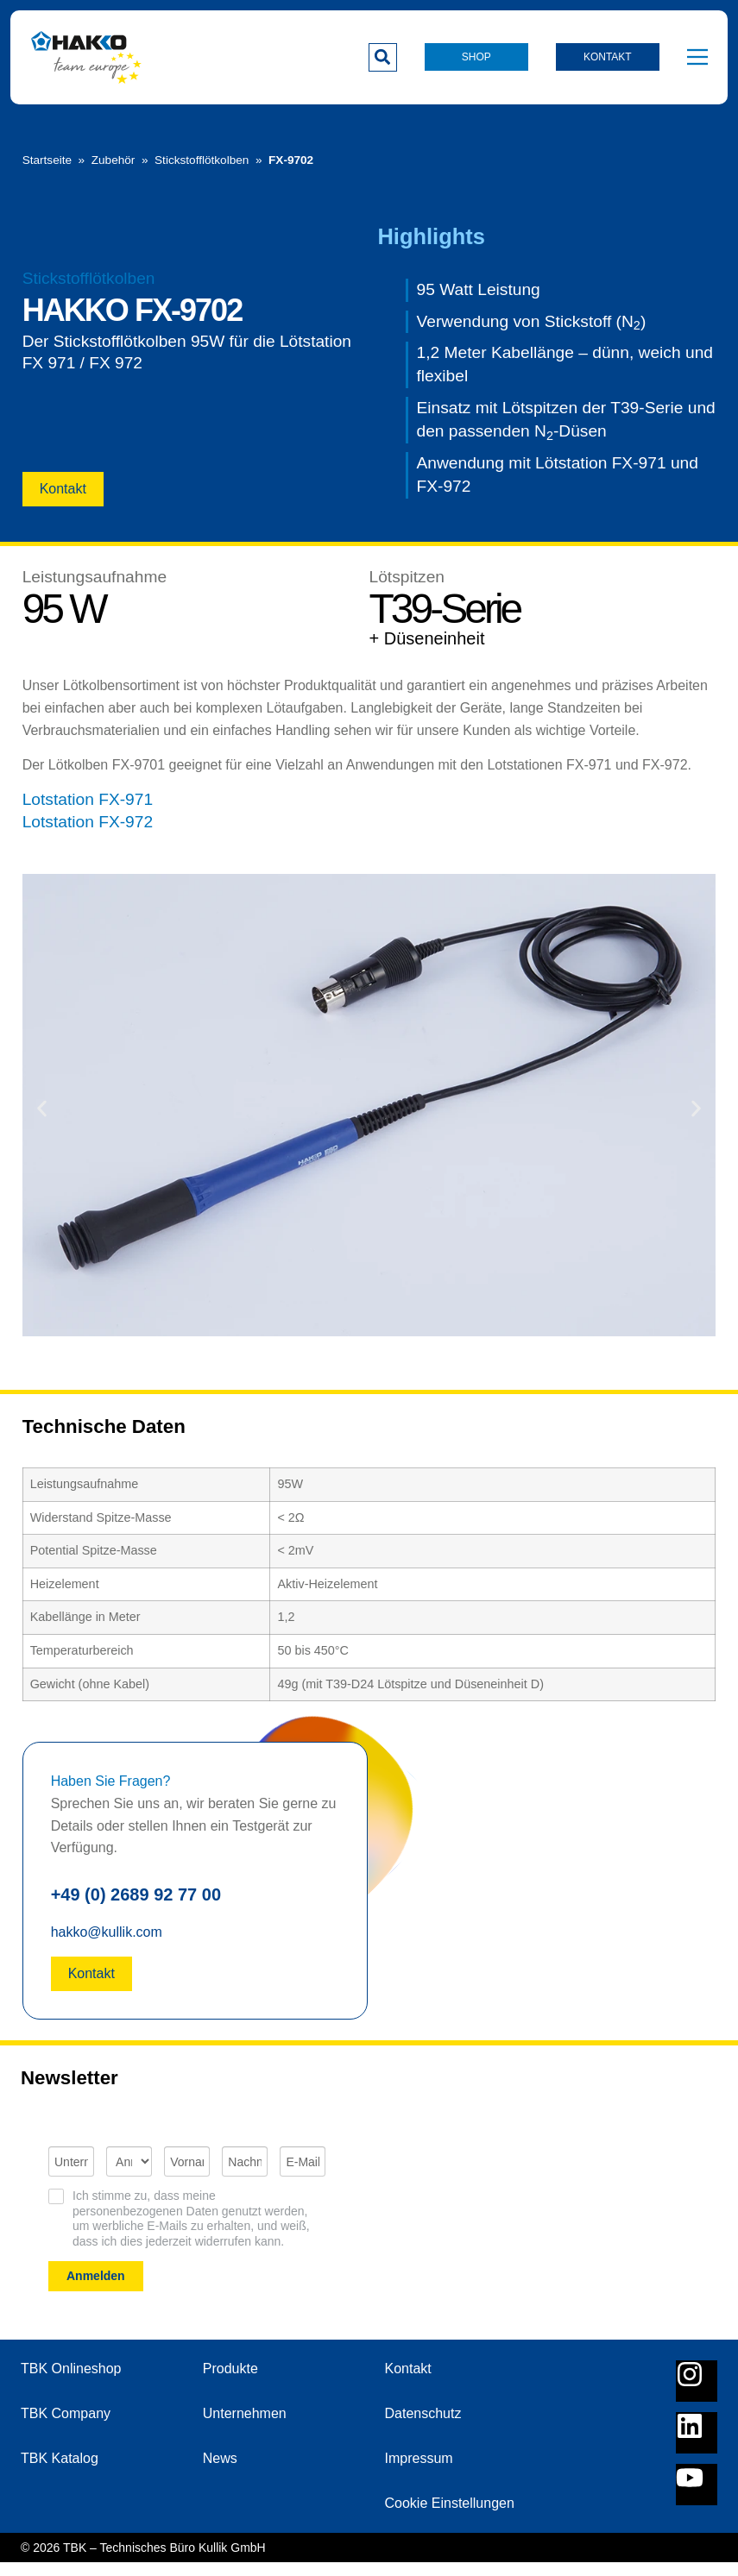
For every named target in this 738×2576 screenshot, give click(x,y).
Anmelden (95, 2289)
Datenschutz (423, 2427)
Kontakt (408, 2382)
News (220, 2472)
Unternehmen (245, 2427)
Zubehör (113, 158)
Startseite (47, 158)
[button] (383, 57)
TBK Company (65, 2427)
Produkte (230, 2382)
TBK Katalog (59, 2472)
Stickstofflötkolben (202, 158)
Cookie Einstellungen (449, 2517)
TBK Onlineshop (71, 2382)
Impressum (419, 2472)
